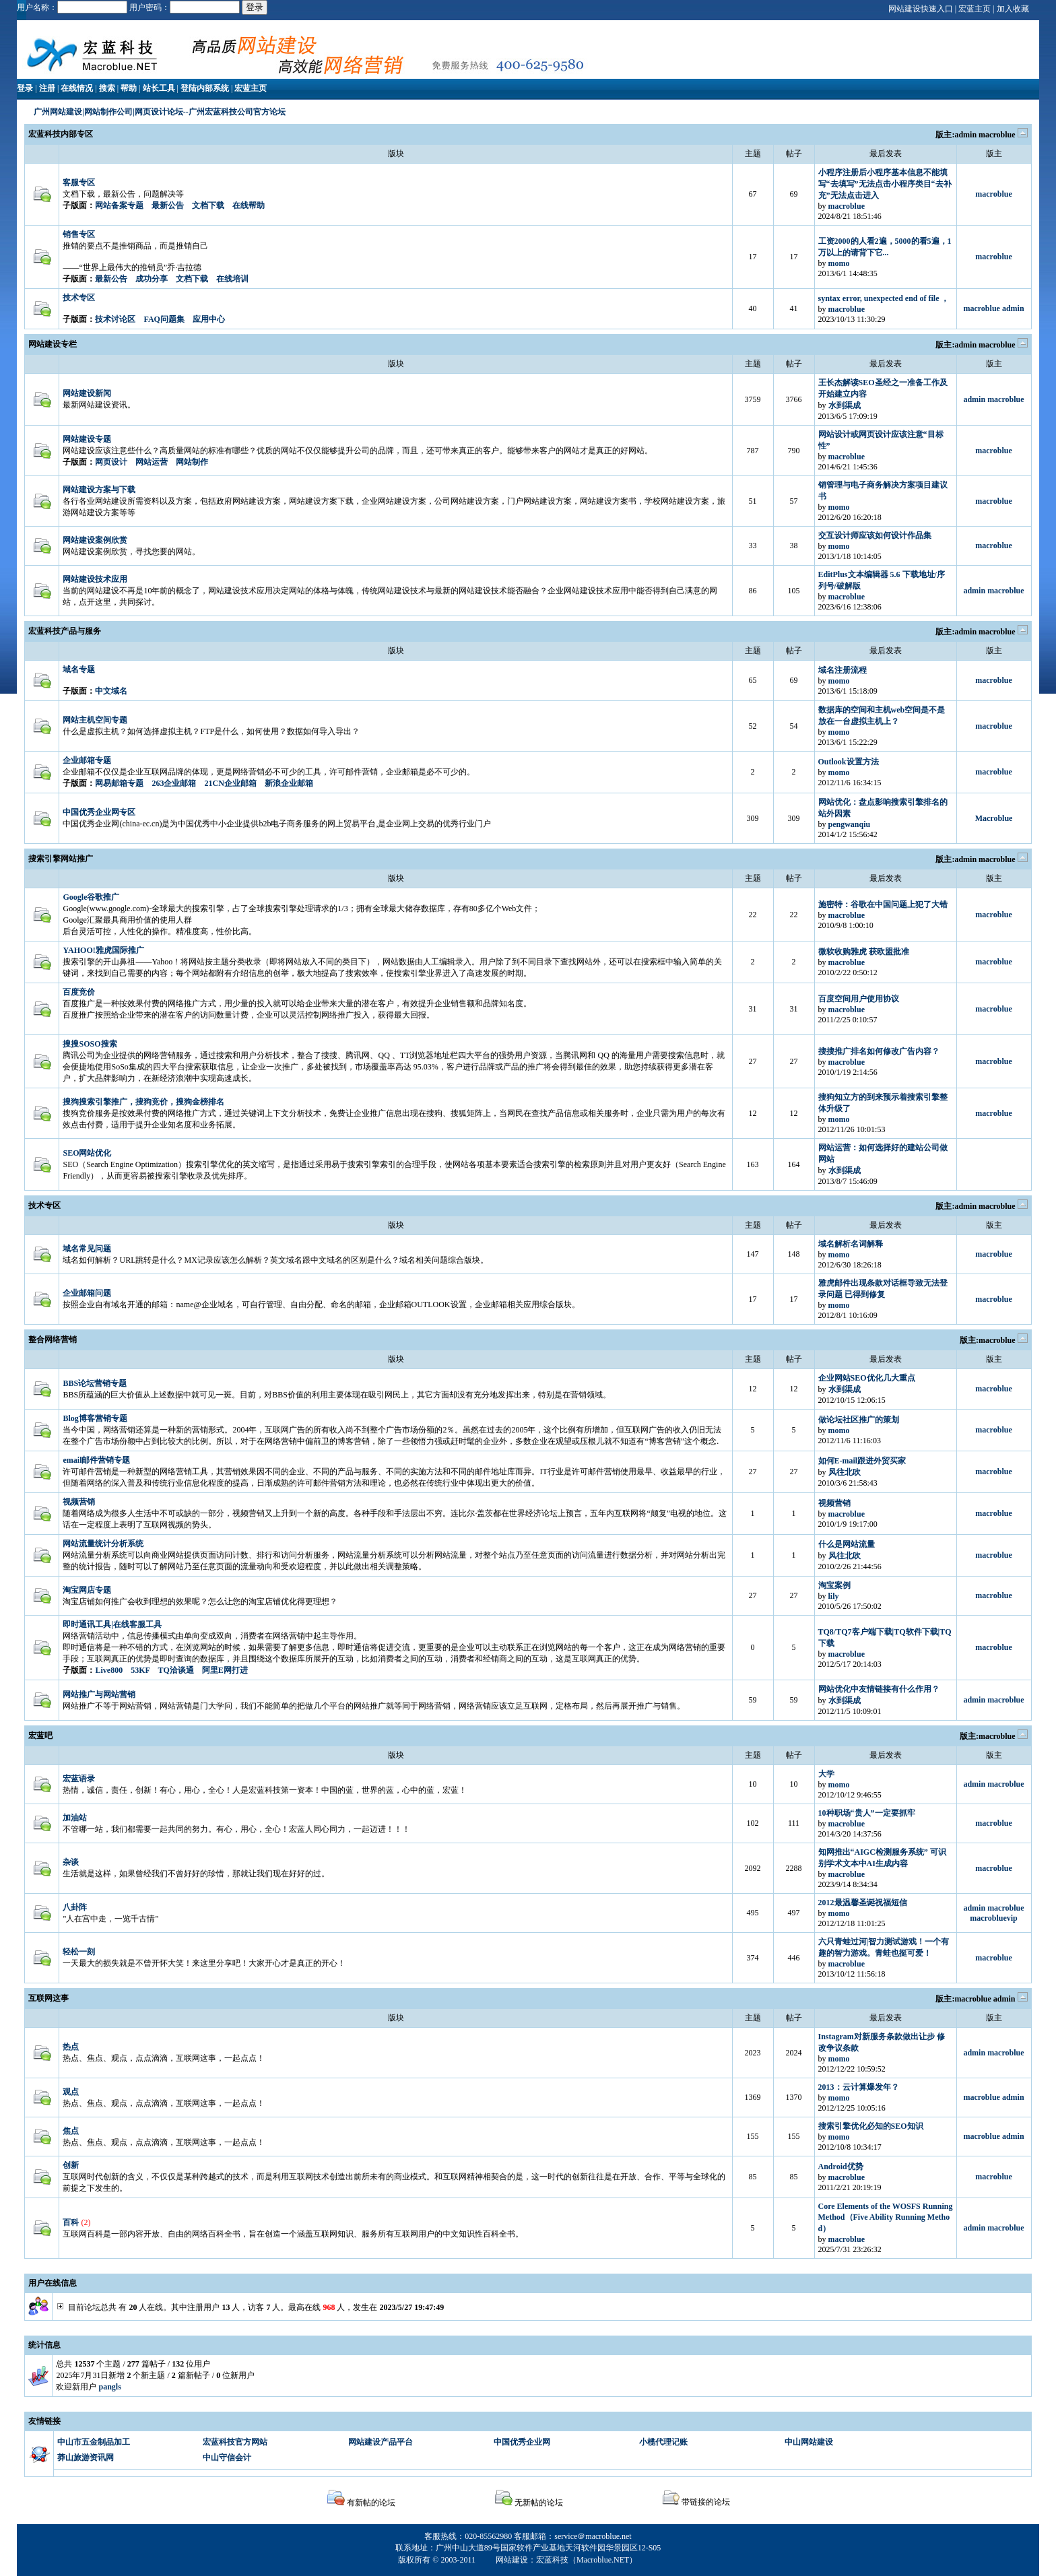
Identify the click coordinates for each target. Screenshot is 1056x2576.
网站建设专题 (87, 439)
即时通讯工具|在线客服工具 (112, 1624)
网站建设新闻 (87, 393)
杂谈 (71, 1862)
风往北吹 (844, 1472)
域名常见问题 (87, 1248)
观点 (71, 2091)
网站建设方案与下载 (99, 489)
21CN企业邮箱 (230, 783)
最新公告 (168, 205)
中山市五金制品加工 (93, 2442)
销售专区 (79, 234)
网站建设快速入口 (920, 8)
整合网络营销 (52, 1339)
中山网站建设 (809, 2442)
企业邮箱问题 (87, 1293)
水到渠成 (844, 405)
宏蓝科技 (552, 2560)
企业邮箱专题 (87, 760)
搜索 (107, 88)
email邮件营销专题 (96, 1460)
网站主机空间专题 (95, 720)
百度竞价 (79, 992)
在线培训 (232, 279)
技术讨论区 (115, 319)
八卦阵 (75, 1907)
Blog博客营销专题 (95, 1418)
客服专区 (79, 182)
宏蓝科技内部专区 (60, 134)
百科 (71, 2222)
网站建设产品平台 (380, 2442)
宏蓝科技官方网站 (235, 2442)
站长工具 (159, 88)
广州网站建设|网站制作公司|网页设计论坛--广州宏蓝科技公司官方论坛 (159, 112)
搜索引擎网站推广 (60, 858)
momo (839, 263)
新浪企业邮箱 (289, 783)
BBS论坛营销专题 (95, 1383)
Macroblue (994, 818)
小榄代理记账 (663, 2442)
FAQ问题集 (163, 319)
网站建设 (512, 2560)
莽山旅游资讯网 (85, 2457)
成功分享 (151, 279)
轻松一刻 (79, 1951)
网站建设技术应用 (95, 579)
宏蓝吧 (40, 1735)
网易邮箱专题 (119, 783)
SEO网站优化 (87, 1153)
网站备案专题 (119, 205)
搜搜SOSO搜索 (90, 1044)
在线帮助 (248, 205)
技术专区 (79, 297)
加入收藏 (1013, 8)
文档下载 (208, 205)
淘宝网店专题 (87, 1590)
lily (833, 1596)
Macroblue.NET (602, 2560)
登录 (25, 88)
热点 (71, 2046)
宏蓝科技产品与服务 (64, 631)
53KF (140, 1670)
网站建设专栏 (52, 344)
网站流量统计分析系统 (103, 1543)
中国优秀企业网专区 (99, 812)
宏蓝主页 (974, 8)
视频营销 (79, 1502)
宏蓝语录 (79, 1778)
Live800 (109, 1670)
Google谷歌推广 (91, 897)
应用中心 (209, 319)
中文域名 (111, 691)
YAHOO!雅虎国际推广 (103, 950)
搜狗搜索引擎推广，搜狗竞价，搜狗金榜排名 (143, 1102)
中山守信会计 (227, 2457)
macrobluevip (993, 1918)
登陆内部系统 (204, 88)
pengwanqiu (849, 824)
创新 (71, 2165)
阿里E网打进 (225, 1670)
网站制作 (192, 462)
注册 (47, 88)
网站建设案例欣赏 (95, 540)
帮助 (129, 88)
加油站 (75, 1817)
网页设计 (111, 462)
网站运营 (151, 462)
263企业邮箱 (174, 783)
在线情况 (77, 88)
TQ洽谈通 (175, 1670)
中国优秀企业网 (522, 2442)
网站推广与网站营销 (99, 1694)
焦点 (71, 2131)
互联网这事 (48, 1998)
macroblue (997, 134)
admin (965, 134)
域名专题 (79, 669)
